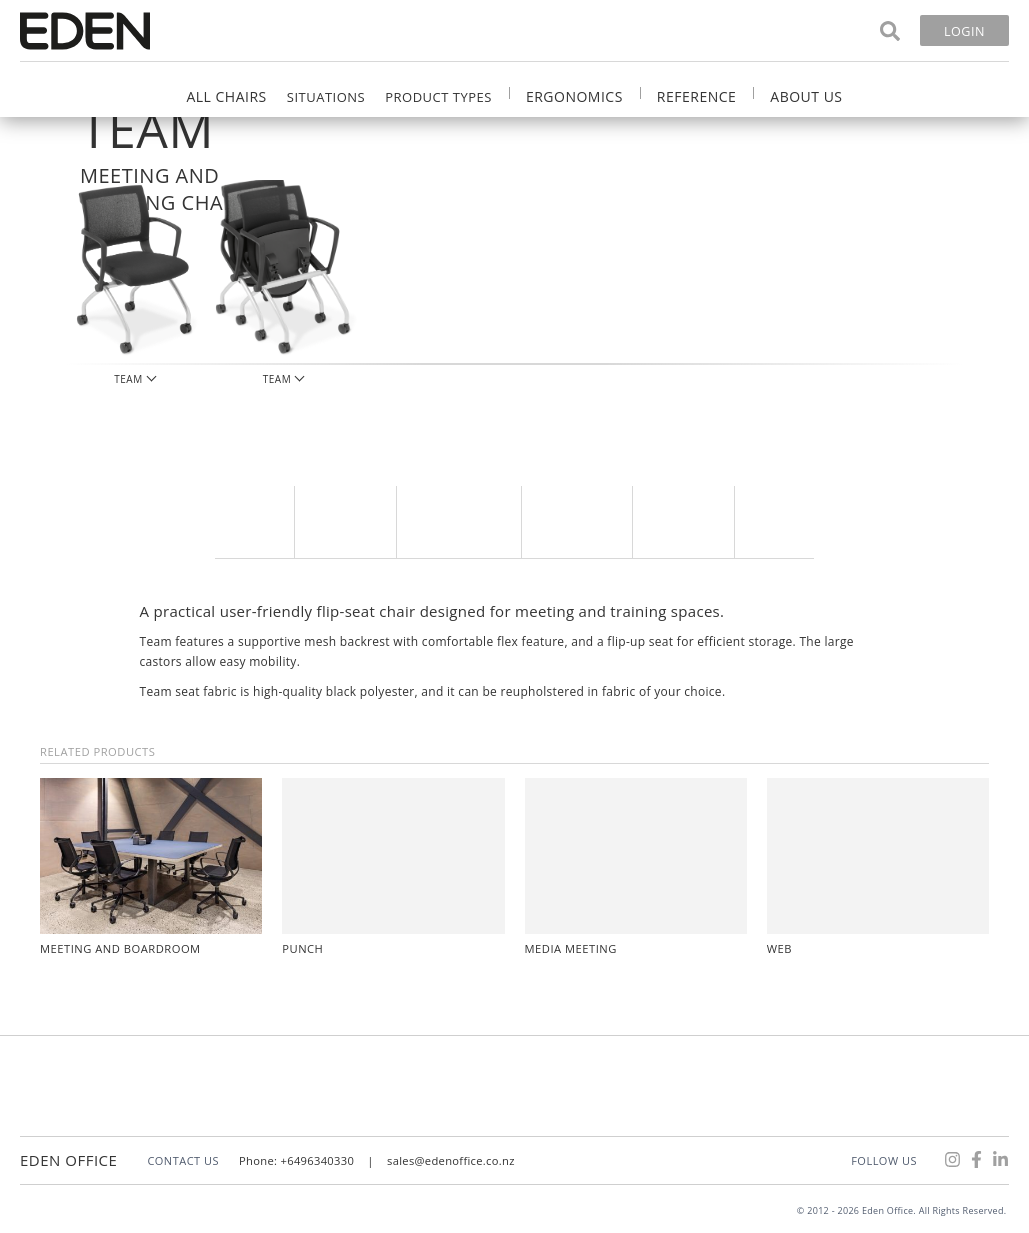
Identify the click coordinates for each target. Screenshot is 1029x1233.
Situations (326, 97)
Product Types (438, 97)
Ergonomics (574, 96)
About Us (806, 96)
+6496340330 (318, 1160)
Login (964, 31)
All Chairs (226, 96)
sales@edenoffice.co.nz (451, 1160)
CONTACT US (183, 1160)
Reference (696, 96)
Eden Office (68, 1160)
